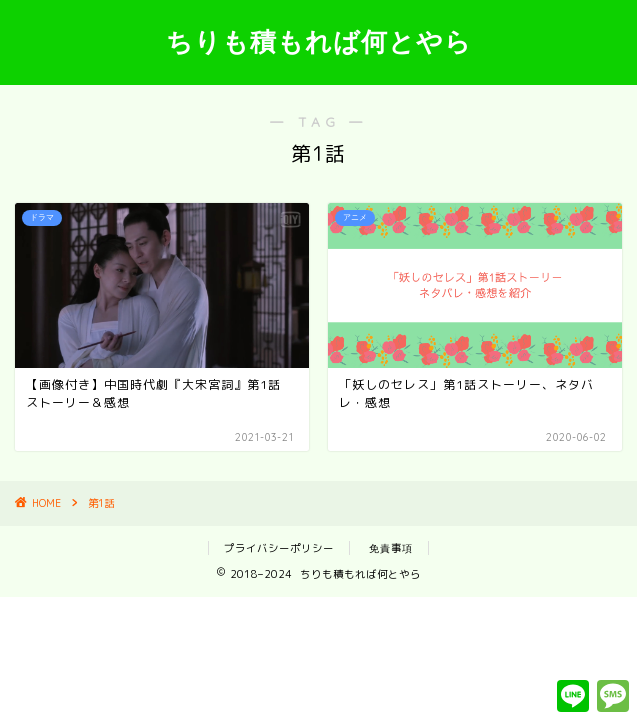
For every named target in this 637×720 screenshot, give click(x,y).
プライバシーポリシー (279, 548)
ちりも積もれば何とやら (319, 41)
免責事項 (391, 548)
